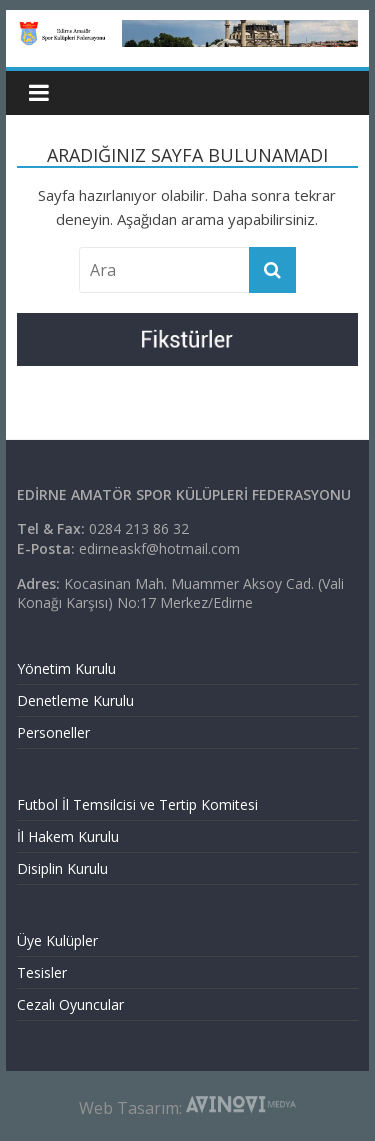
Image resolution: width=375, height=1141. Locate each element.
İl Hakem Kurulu (68, 836)
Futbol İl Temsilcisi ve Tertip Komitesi (137, 804)
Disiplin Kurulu (62, 868)
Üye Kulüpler (57, 940)
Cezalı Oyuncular (70, 1004)
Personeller (53, 732)
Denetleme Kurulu (75, 700)
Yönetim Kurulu (66, 668)
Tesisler (42, 972)
